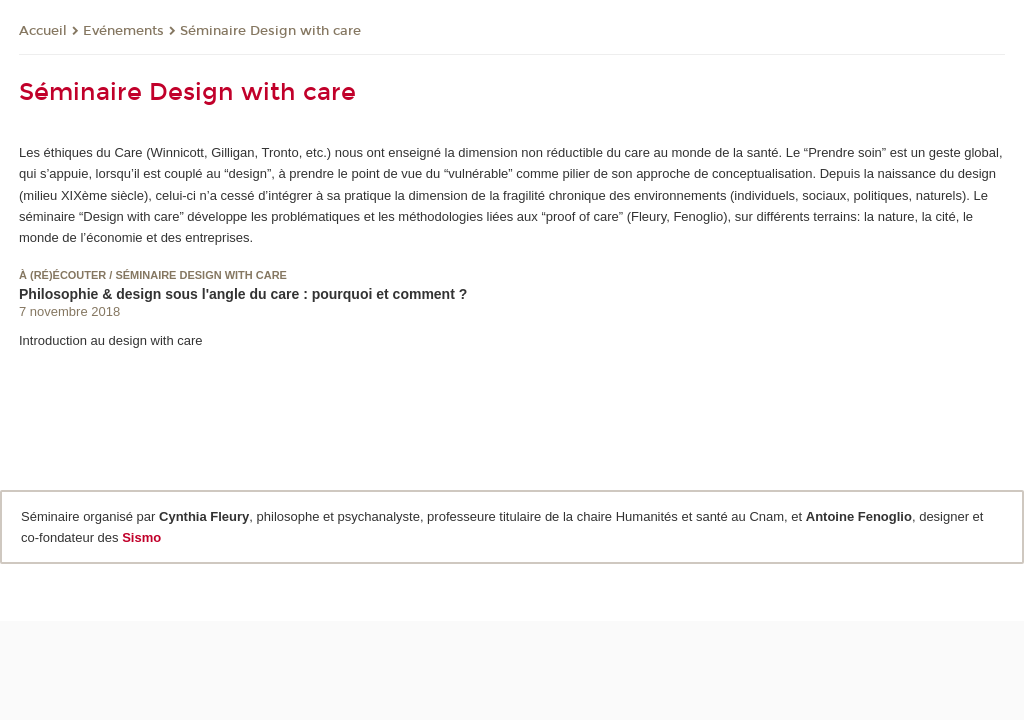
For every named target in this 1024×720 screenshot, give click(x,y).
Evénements (123, 31)
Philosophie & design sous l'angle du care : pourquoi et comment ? (243, 294)
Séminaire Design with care (270, 31)
